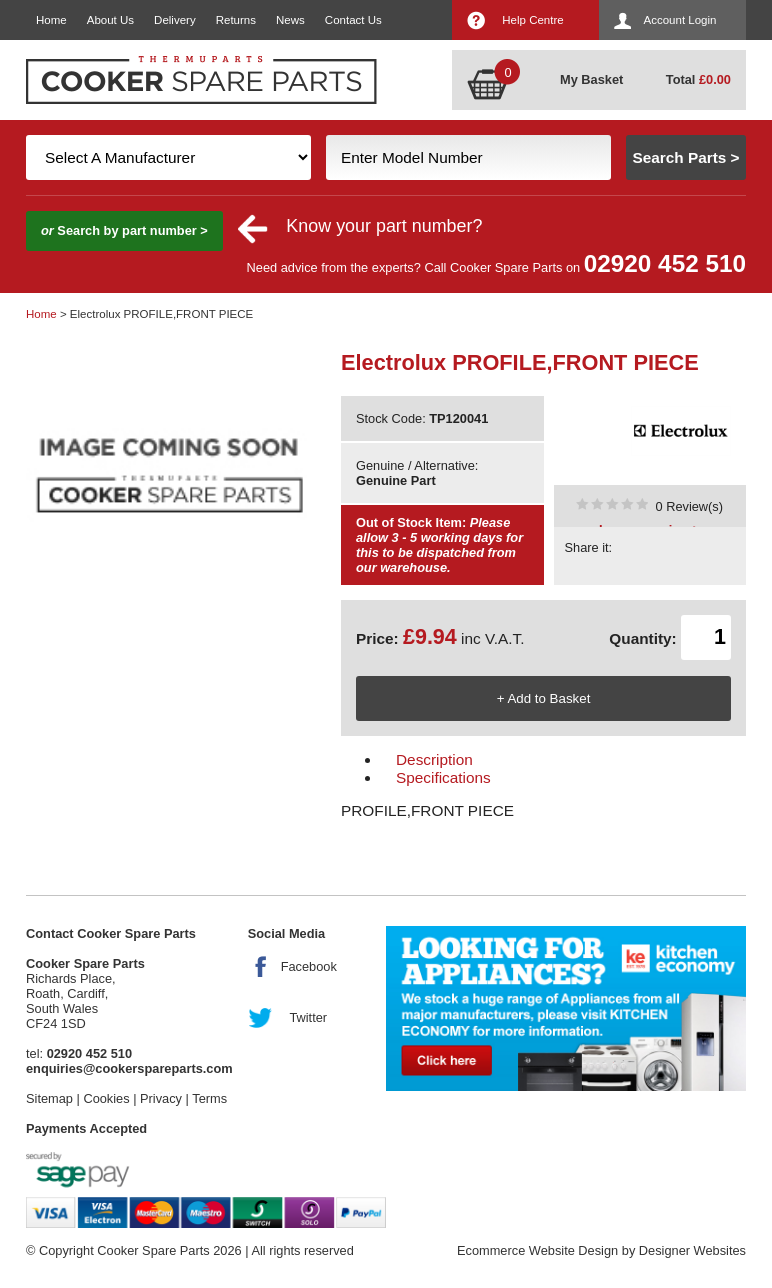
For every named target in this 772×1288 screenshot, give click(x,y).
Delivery (175, 20)
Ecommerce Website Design (537, 1250)
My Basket (591, 79)
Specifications (443, 777)
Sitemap (49, 1098)
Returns (236, 20)
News (290, 20)
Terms (209, 1098)
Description (434, 759)
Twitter (308, 1017)
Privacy (161, 1098)
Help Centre (532, 20)
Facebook (309, 966)
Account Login (680, 20)
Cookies (106, 1098)
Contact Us (353, 20)
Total (698, 79)
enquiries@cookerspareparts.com (129, 1068)
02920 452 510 (665, 263)
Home (51, 20)
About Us (110, 20)
